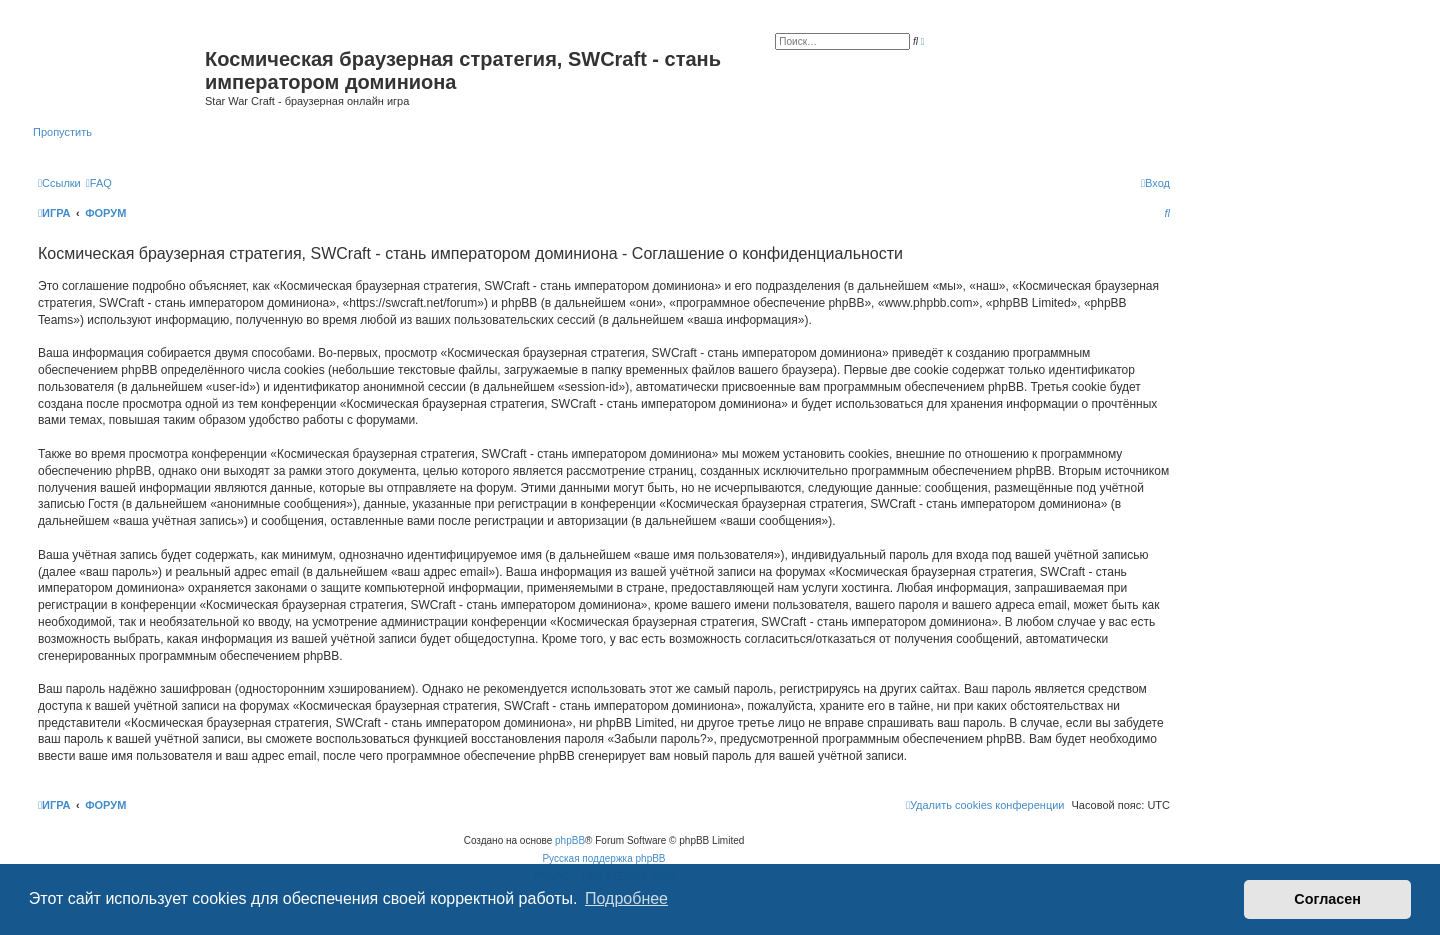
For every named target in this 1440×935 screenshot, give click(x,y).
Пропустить (62, 132)
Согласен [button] (1327, 899)
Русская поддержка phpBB (603, 858)
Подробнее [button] (626, 898)
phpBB (570, 840)
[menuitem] (99, 183)
